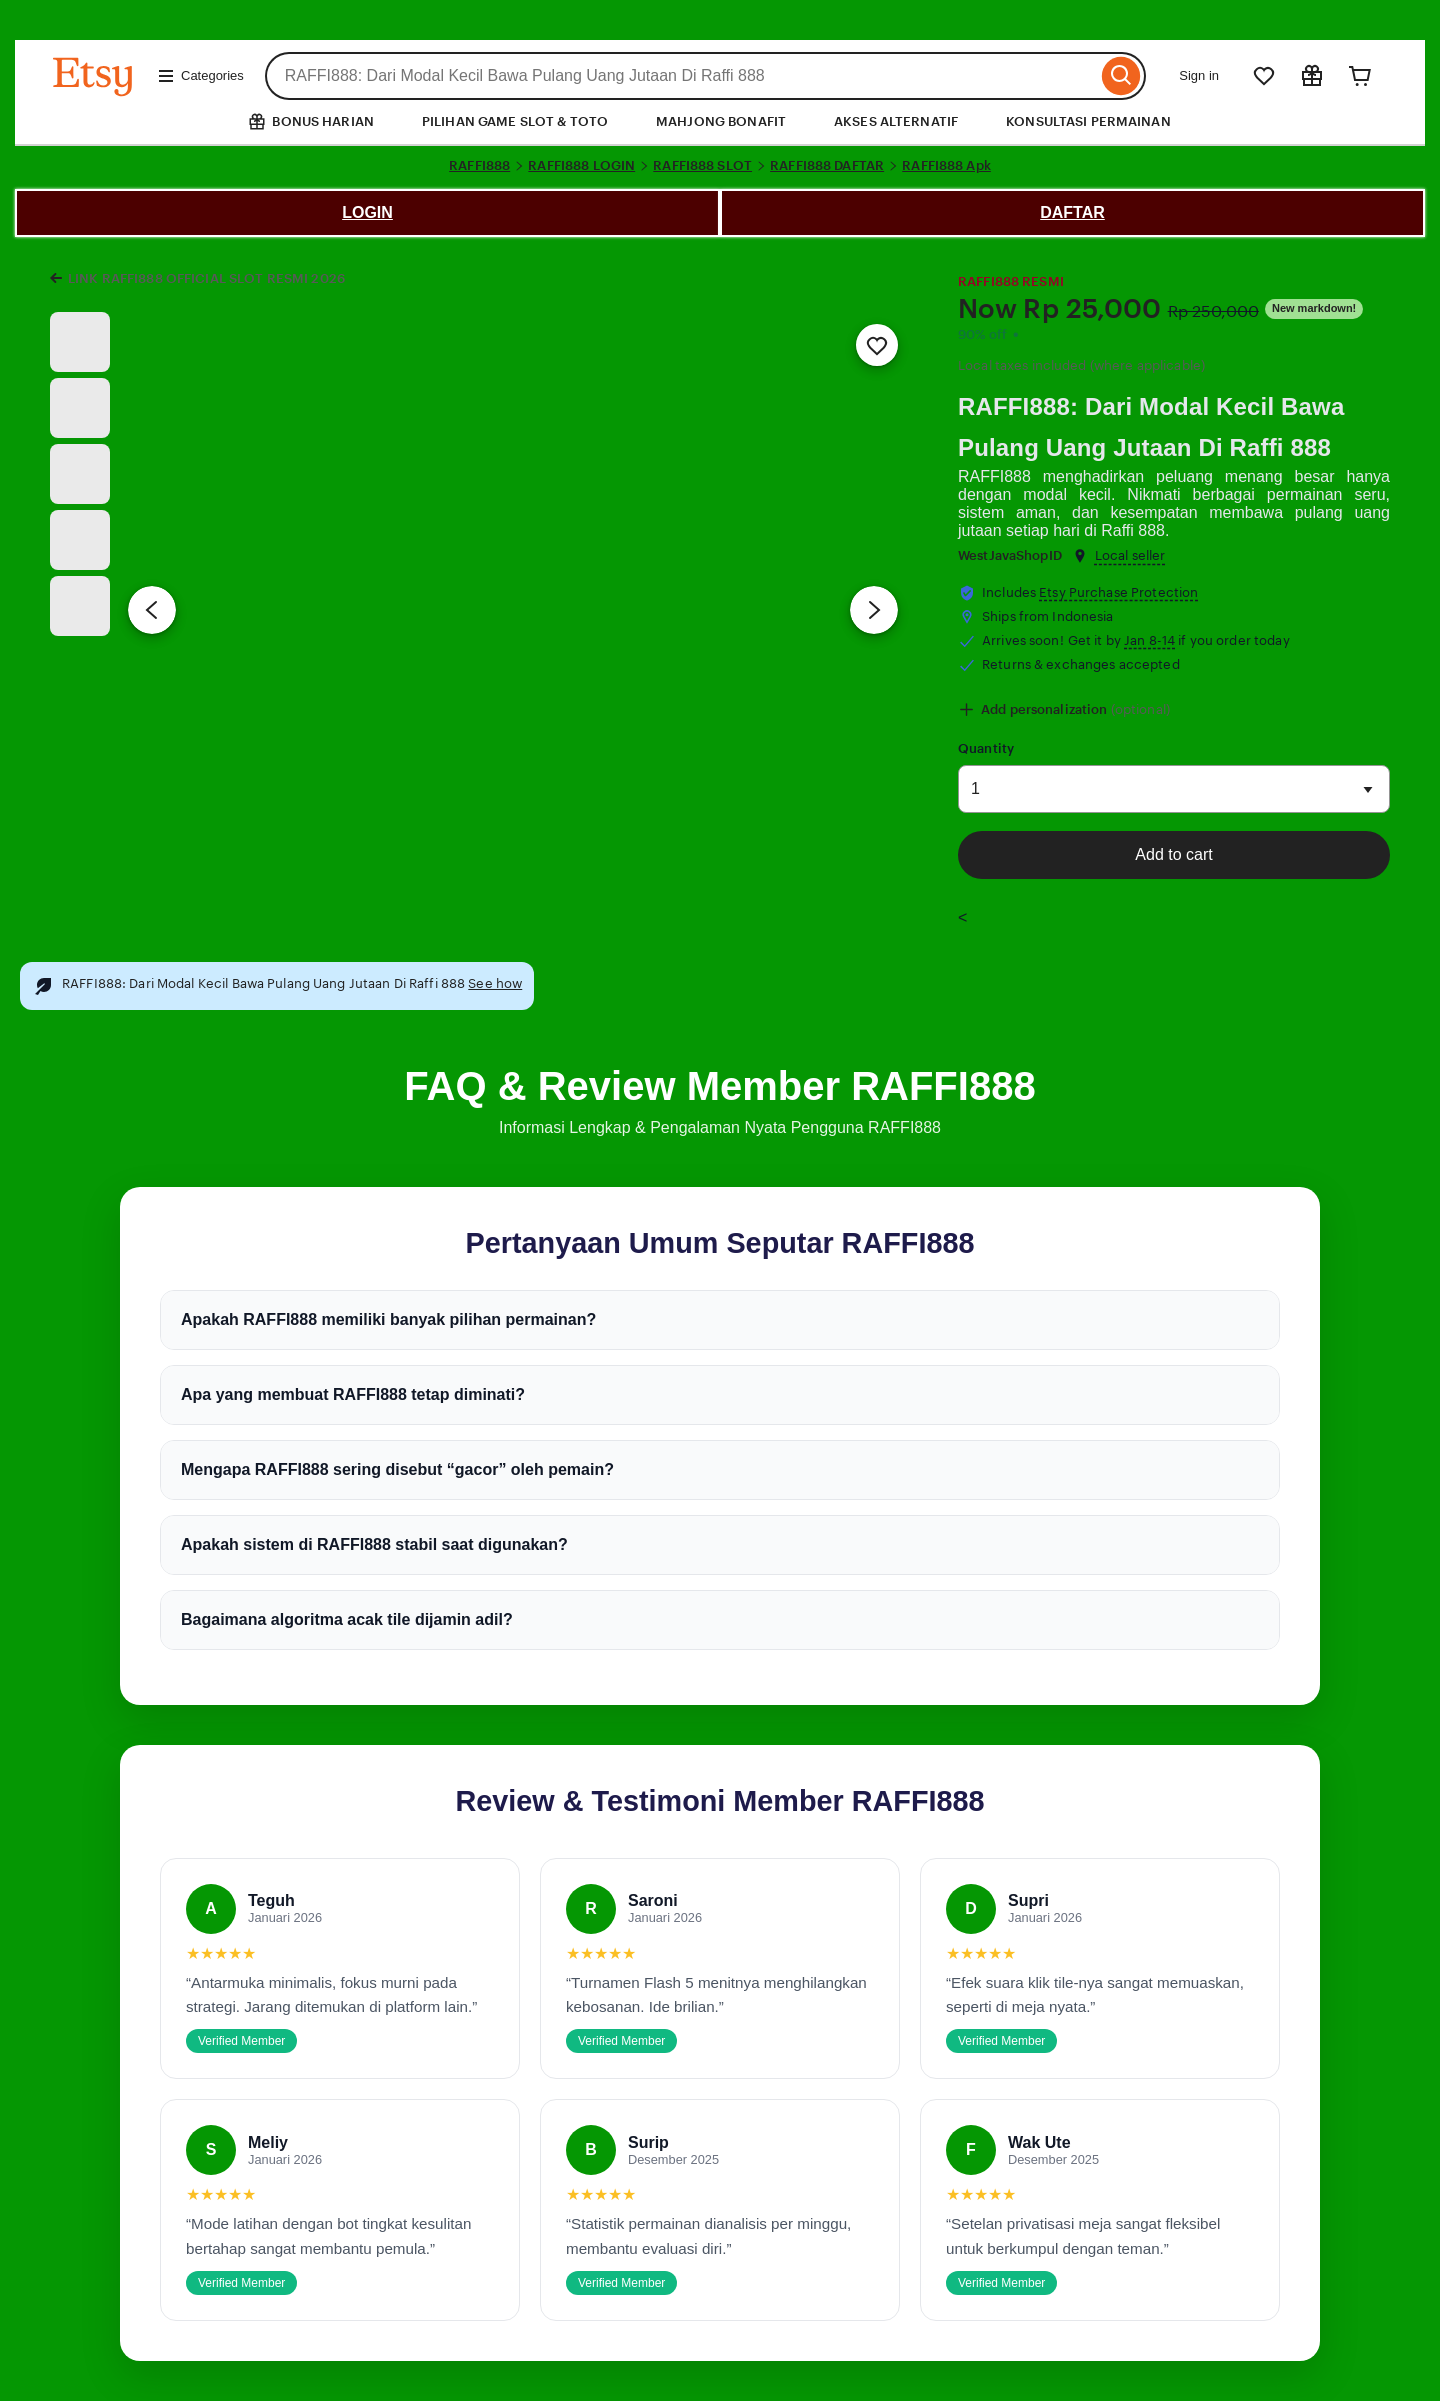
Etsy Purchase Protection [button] (1118, 592)
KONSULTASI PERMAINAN (1088, 121)
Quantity (986, 748)
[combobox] (681, 76)
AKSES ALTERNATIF (896, 121)
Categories (200, 76)
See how (495, 983)
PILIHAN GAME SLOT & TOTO (515, 121)
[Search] (1121, 76)
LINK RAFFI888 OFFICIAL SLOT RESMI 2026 (206, 278)
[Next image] (874, 610)
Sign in (1199, 75)
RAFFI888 (479, 165)
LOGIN (367, 212)
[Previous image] (152, 610)
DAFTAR (1072, 212)
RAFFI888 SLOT (702, 165)
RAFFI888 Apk (946, 165)
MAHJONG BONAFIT (721, 121)
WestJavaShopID (1010, 555)
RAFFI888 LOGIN (581, 165)
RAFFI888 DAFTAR (827, 165)
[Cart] (1360, 76)
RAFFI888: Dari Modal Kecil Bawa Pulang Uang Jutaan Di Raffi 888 (1151, 427)
